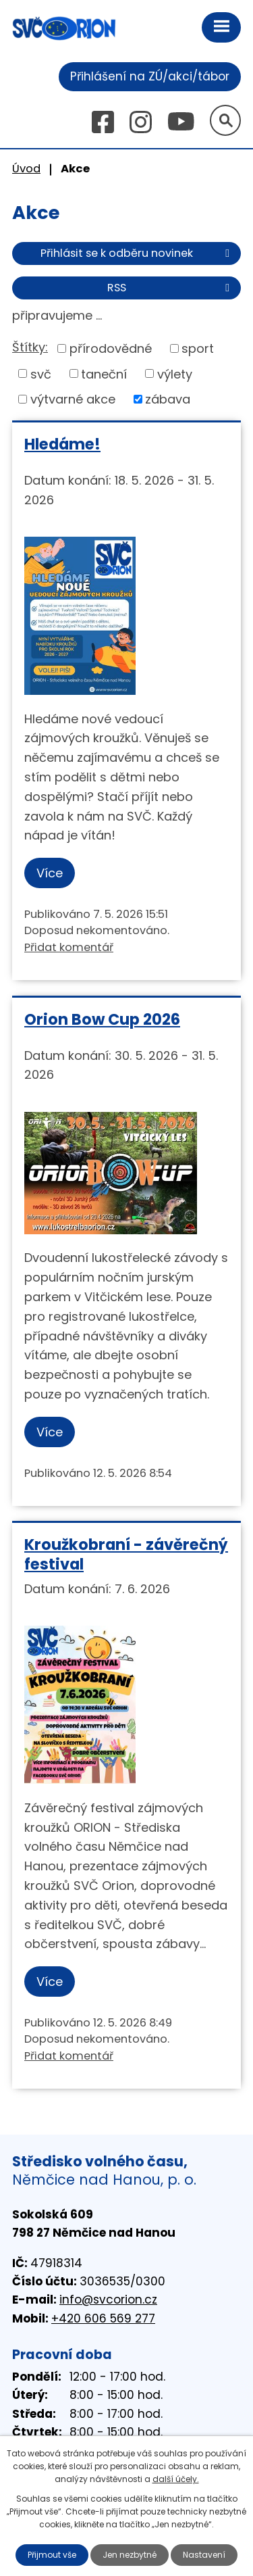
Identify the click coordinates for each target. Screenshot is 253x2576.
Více (49, 873)
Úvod (26, 168)
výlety (174, 373)
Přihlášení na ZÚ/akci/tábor (149, 76)
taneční (104, 373)
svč (40, 373)
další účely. (175, 2479)
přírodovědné (110, 348)
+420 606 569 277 (103, 2318)
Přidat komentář (68, 947)
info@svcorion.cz (108, 2299)
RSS (170, 287)
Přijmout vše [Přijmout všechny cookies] (52, 2554)
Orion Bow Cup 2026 (102, 1019)
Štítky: (30, 347)
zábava (167, 399)
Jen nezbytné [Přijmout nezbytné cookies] (130, 2554)
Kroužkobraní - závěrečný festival (126, 1554)
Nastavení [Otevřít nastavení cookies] (204, 2554)
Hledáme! (62, 444)
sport (197, 348)
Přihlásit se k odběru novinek (137, 253)
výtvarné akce (72, 399)
